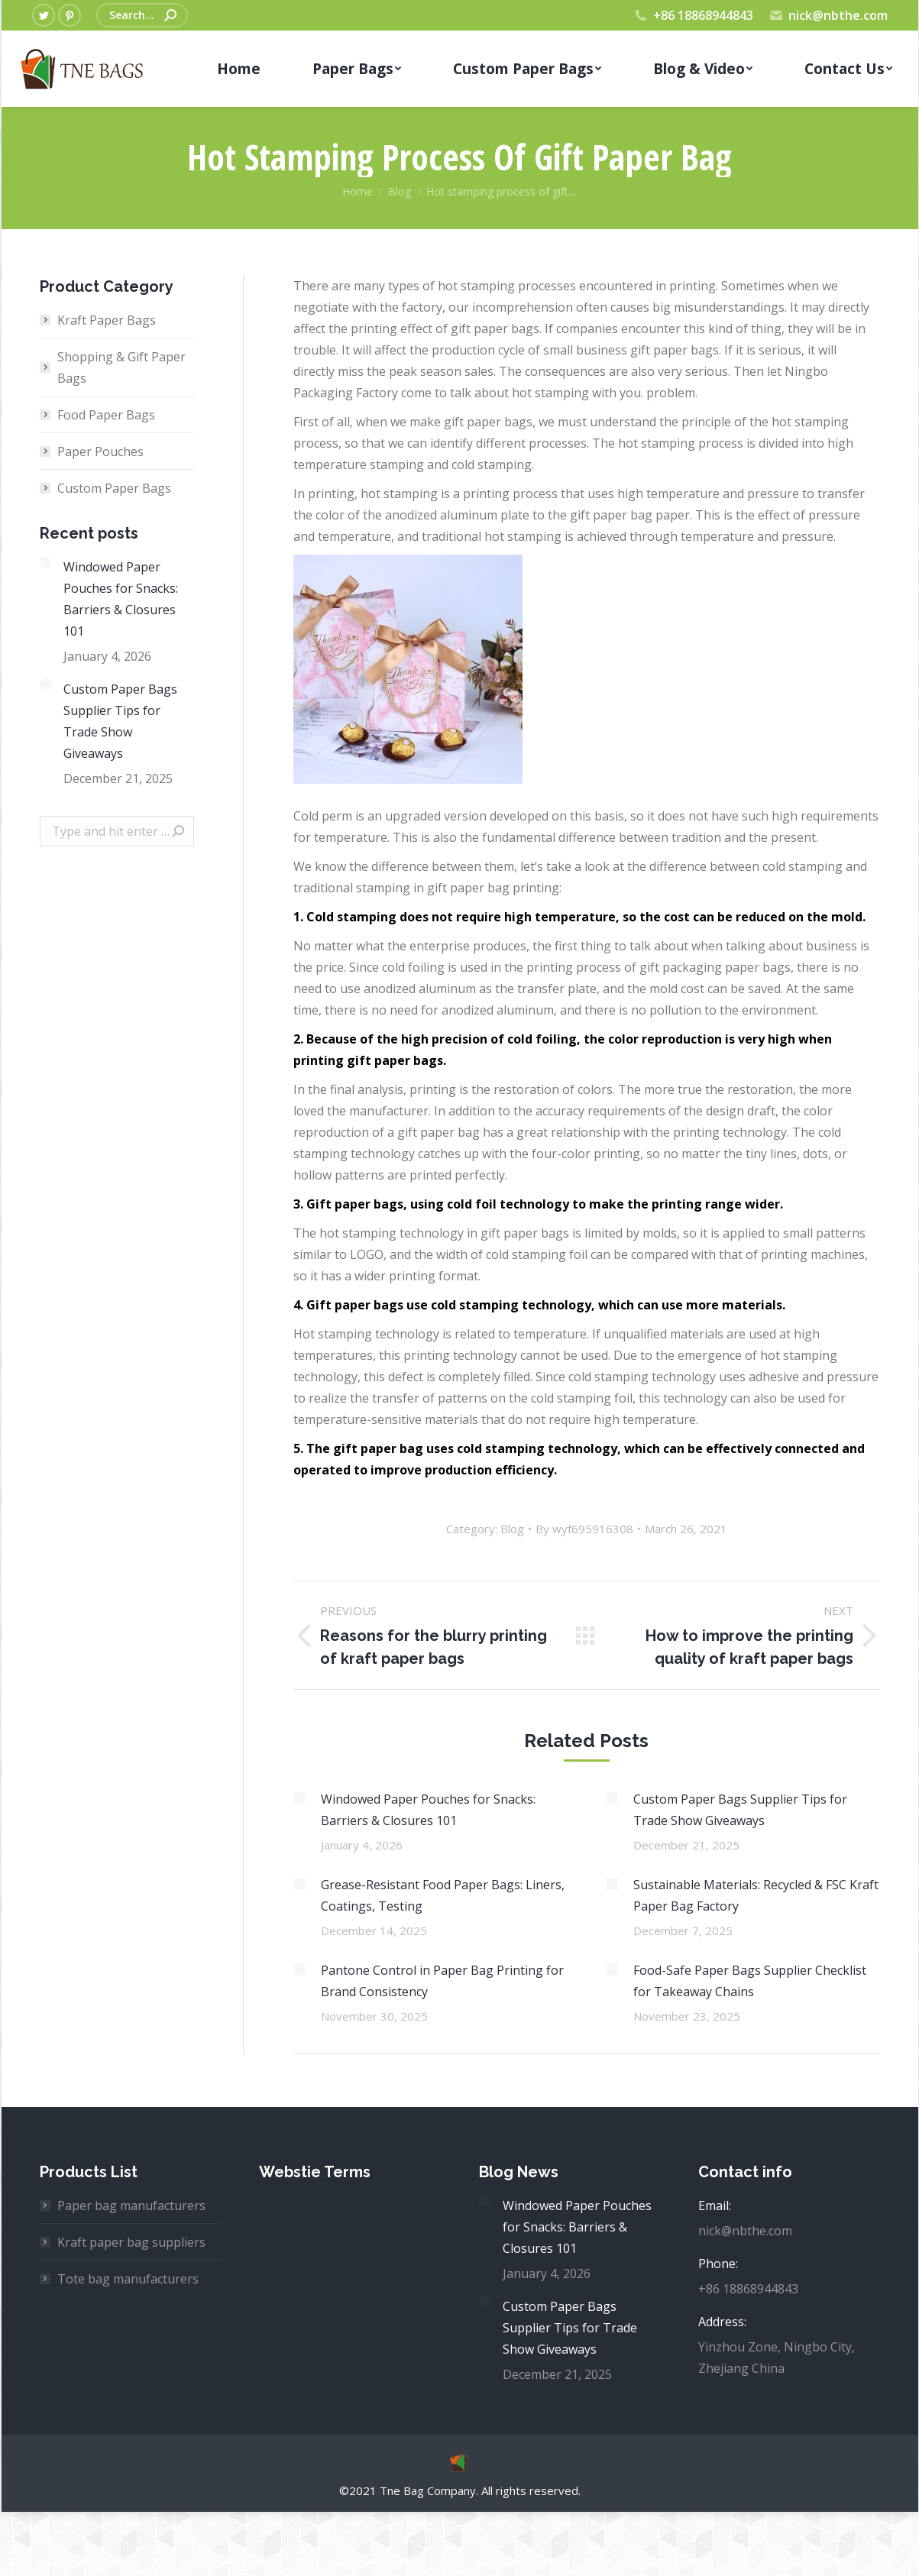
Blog (512, 1528)
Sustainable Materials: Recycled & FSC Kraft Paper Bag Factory (756, 1895)
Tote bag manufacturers (128, 2278)
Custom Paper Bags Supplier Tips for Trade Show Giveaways (740, 1810)
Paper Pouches (100, 451)
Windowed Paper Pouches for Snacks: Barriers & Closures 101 (428, 1810)
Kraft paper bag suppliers (131, 2242)
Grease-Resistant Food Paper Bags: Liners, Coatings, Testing (443, 1895)
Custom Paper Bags (114, 488)
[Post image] (299, 1798)
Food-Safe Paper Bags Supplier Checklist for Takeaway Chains (749, 1981)
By (584, 1528)
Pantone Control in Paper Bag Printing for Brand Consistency (442, 1981)
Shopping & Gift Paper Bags (121, 367)
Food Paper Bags (106, 414)
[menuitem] (239, 69)
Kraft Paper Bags (106, 320)
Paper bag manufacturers (131, 2205)
